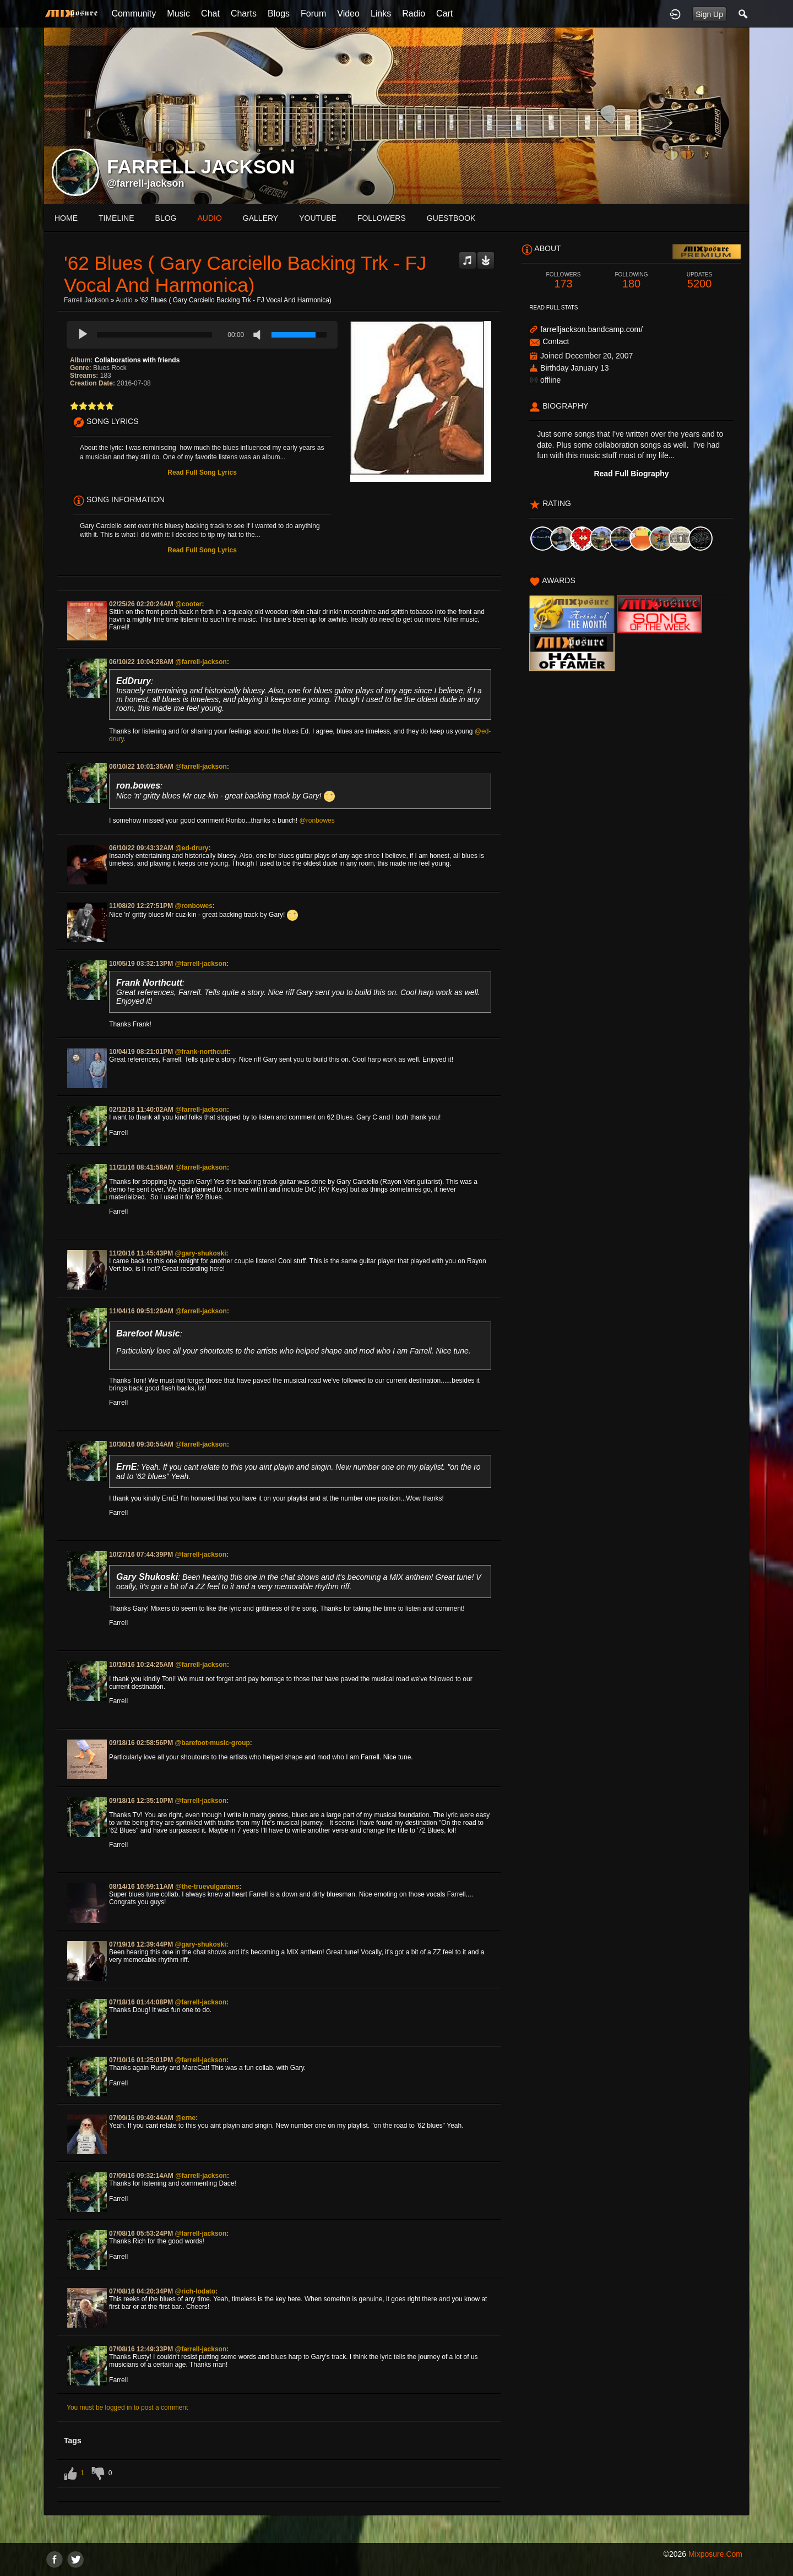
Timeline (116, 218)
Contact (555, 341)
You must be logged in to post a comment (127, 2407)
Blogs (279, 13)
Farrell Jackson (86, 300)
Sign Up (709, 14)
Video (348, 13)
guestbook (451, 218)
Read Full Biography (631, 473)
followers (381, 218)
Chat (210, 13)
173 (563, 280)
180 (632, 280)
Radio (413, 13)
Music (178, 13)
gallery (260, 218)
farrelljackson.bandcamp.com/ (591, 329)
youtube (317, 218)
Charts (244, 13)
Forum (313, 13)
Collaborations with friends (137, 360)
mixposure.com (715, 2554)
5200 (699, 280)
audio (209, 218)
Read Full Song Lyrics (202, 472)
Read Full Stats (553, 308)
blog (166, 218)
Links (381, 13)
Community (133, 13)
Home (66, 218)
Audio (124, 300)
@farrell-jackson (145, 183)
